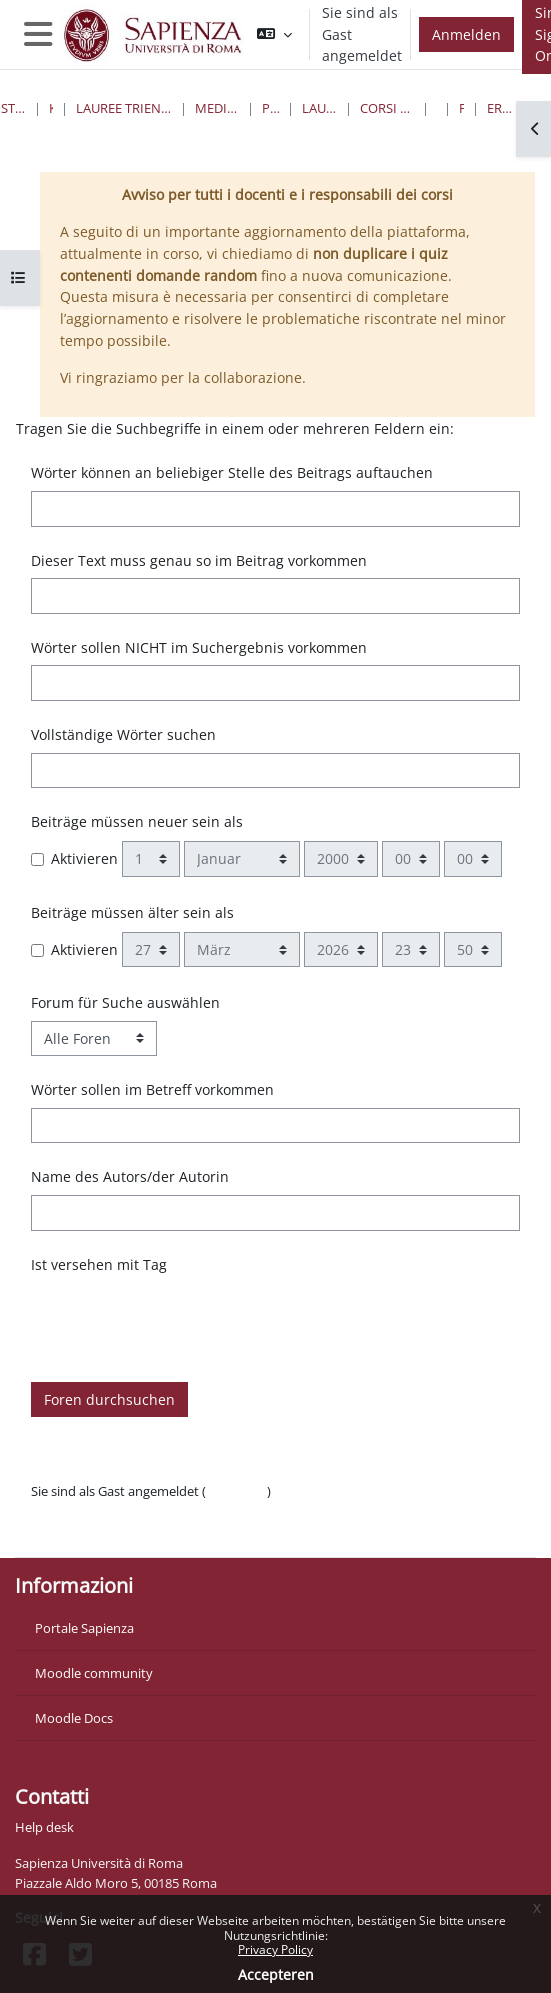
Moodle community (94, 1673)
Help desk (44, 1827)
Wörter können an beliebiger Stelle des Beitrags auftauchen (232, 472)
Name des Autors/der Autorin (130, 1176)
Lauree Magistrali (319, 108)
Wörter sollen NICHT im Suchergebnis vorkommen (199, 647)
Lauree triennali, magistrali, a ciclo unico (123, 108)
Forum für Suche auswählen (125, 1002)
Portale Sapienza (84, 1628)
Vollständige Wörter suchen (123, 734)
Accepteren (276, 1974)
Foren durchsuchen (109, 1399)
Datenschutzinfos (83, 1511)
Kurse (51, 108)
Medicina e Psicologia (217, 108)
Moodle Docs (74, 1718)
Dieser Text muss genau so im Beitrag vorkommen (199, 560)
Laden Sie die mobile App (105, 1531)
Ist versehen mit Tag (99, 1264)
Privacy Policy (275, 1949)
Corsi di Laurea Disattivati (387, 108)
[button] (274, 34)
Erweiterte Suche (503, 108)
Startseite (13, 108)
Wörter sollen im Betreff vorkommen (152, 1089)
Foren (461, 108)
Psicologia (270, 108)
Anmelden (466, 34)
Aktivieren (84, 858)
